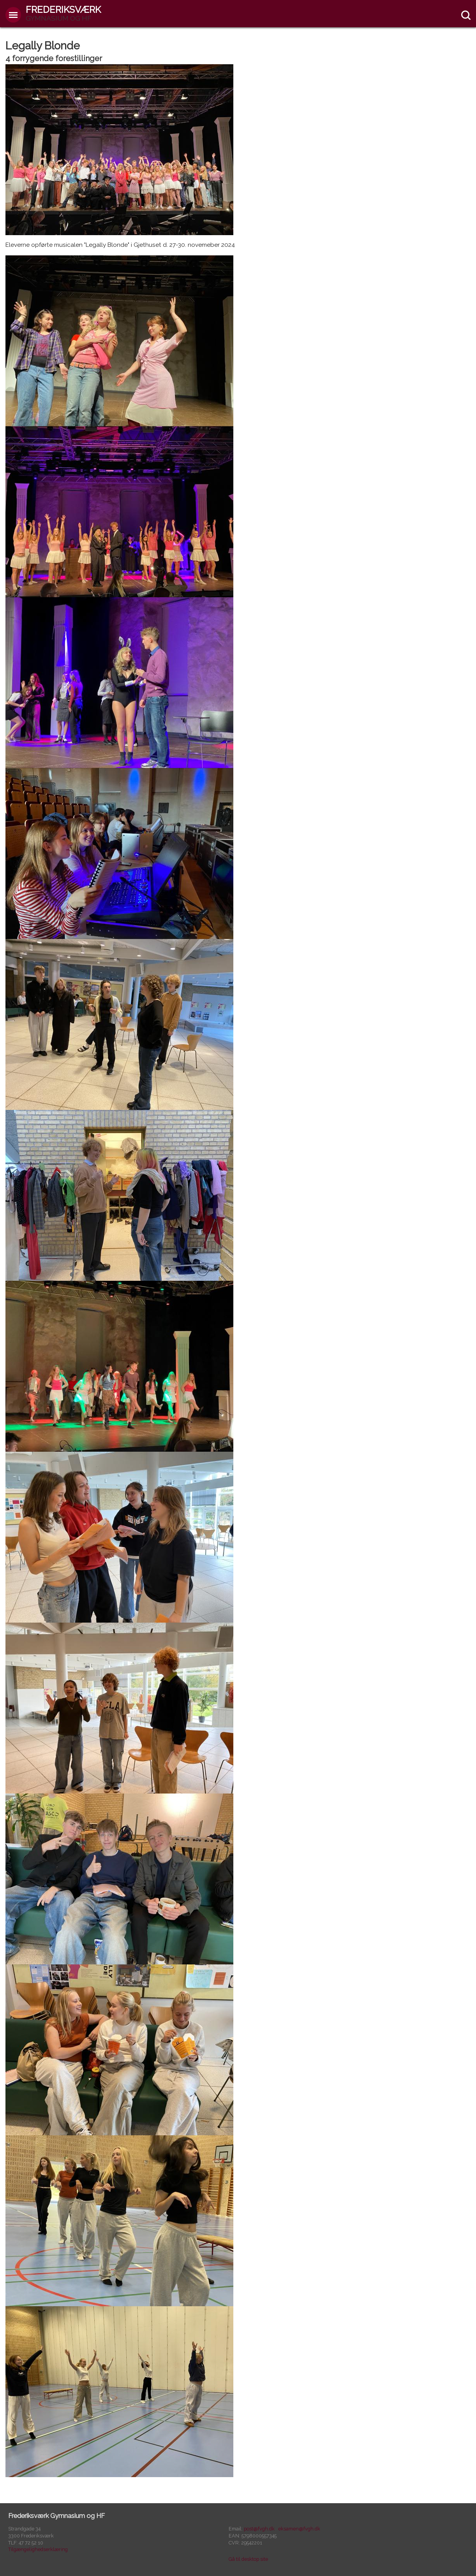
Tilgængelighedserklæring (38, 2549)
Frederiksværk (63, 12)
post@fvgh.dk (259, 2529)
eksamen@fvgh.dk (299, 2529)
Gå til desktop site (248, 2559)
